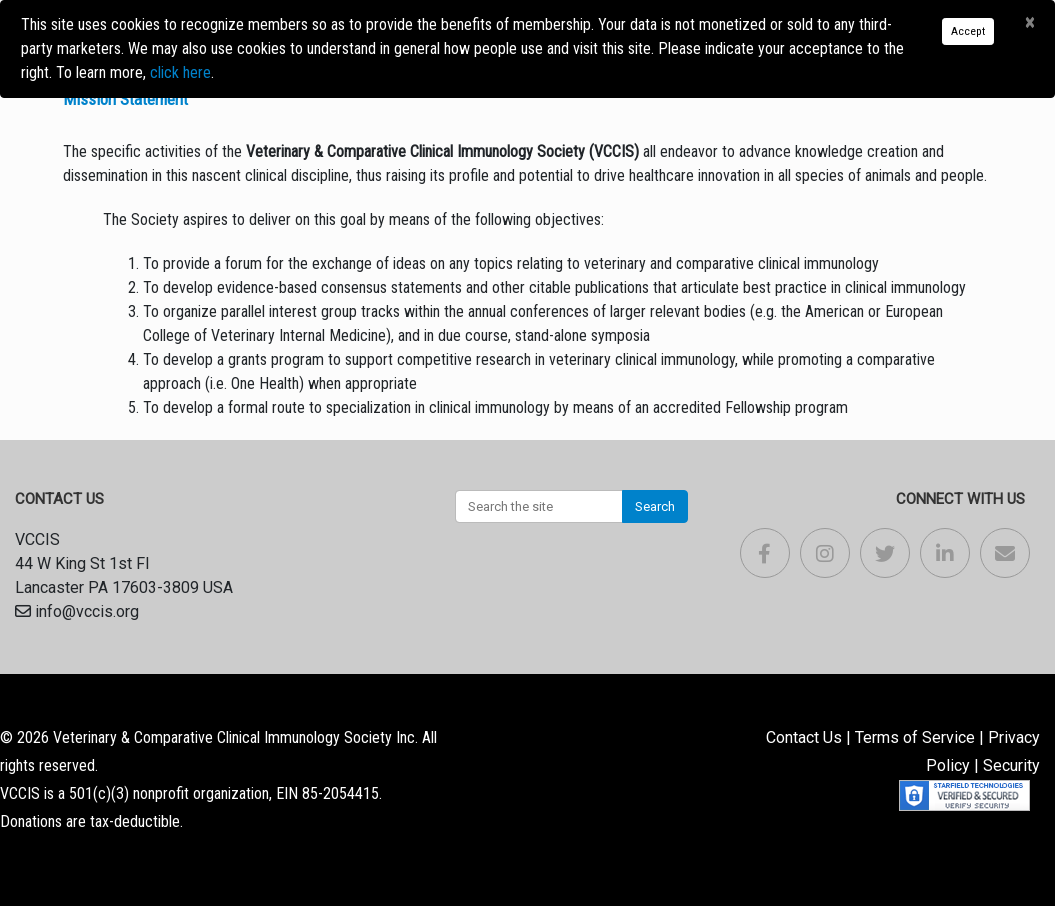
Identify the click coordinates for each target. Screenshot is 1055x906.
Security (1011, 765)
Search (655, 506)
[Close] (1029, 23)
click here (180, 72)
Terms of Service (915, 737)
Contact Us (804, 737)
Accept (968, 31)
